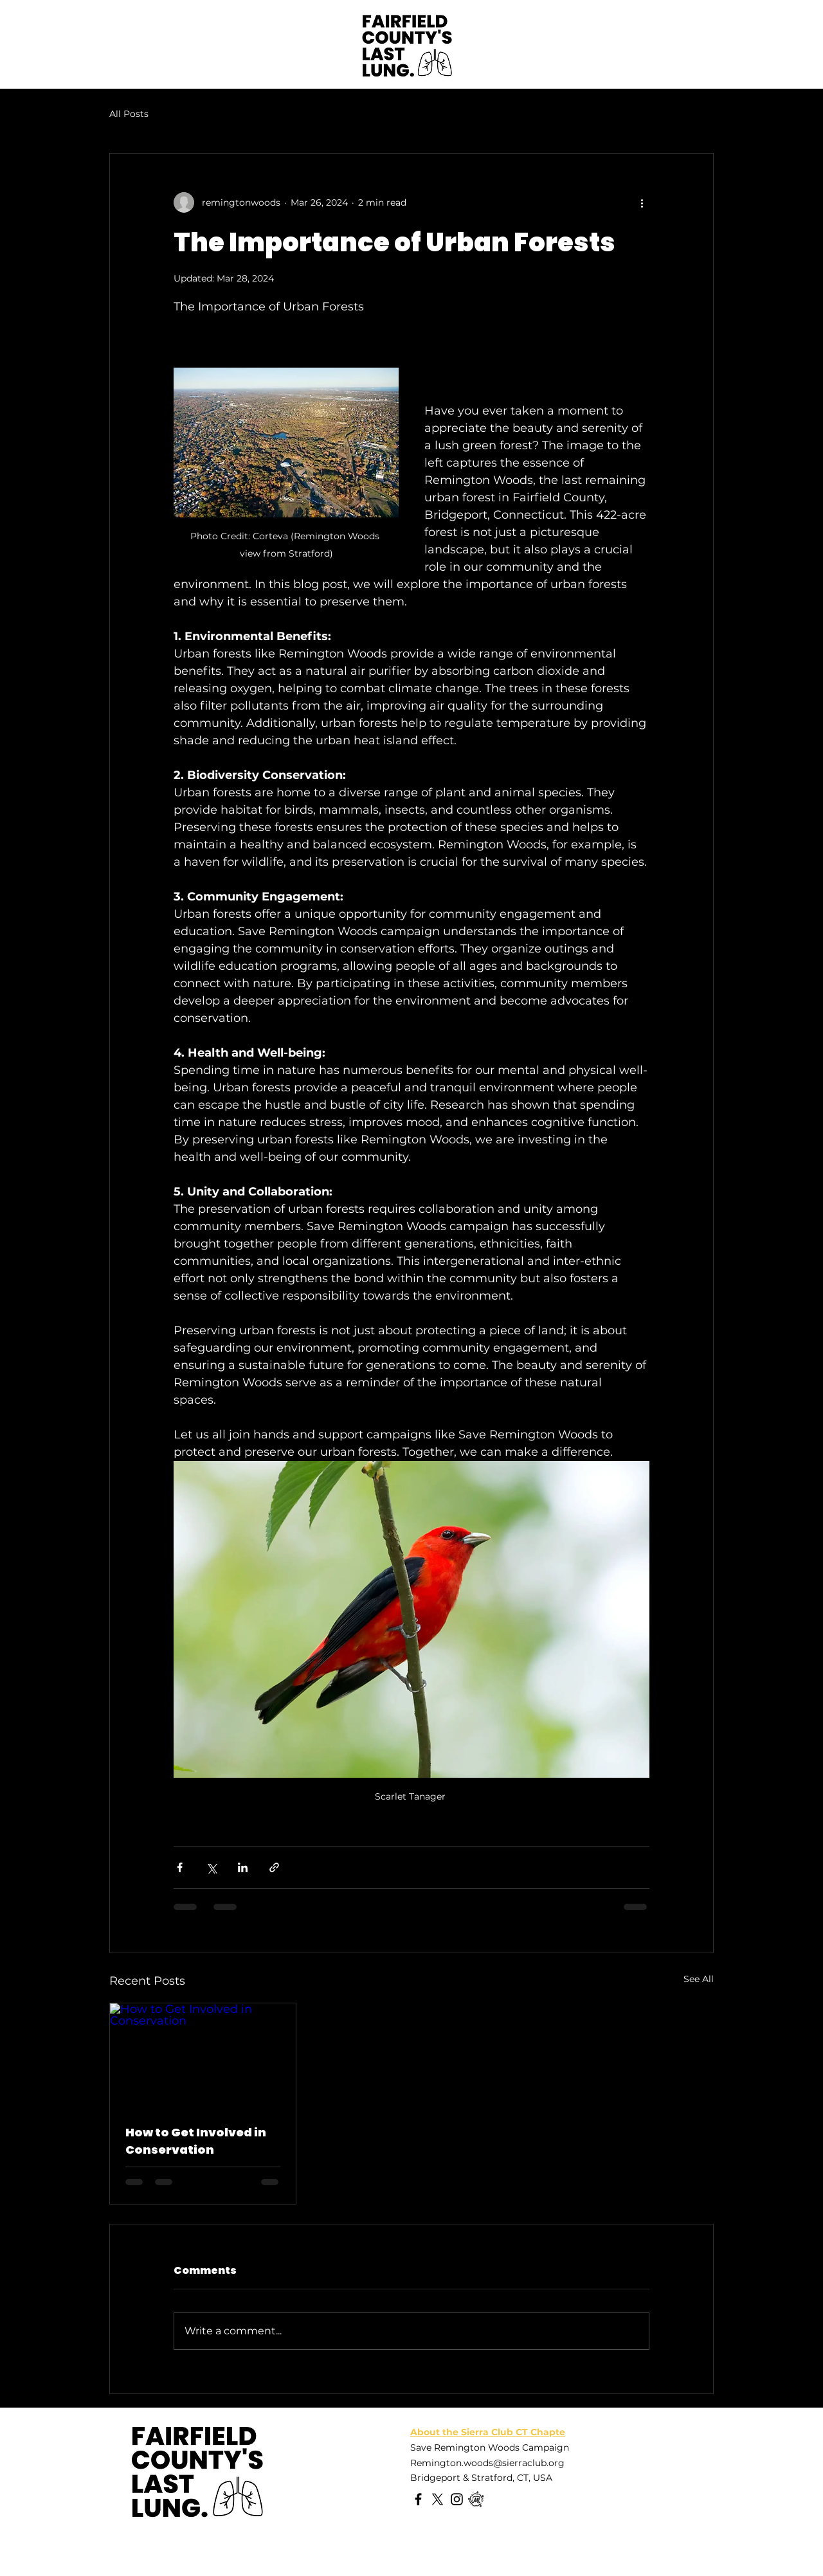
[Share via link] (274, 1867)
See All (698, 1979)
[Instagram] (457, 2499)
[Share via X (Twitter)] (211, 1867)
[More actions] (641, 202)
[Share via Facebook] (180, 1867)
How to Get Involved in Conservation (195, 2141)
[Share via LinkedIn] (243, 1867)
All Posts (129, 114)
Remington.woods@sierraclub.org (487, 2463)
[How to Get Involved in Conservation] (203, 2055)
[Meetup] (476, 2499)
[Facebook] (418, 2499)
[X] (438, 2499)
